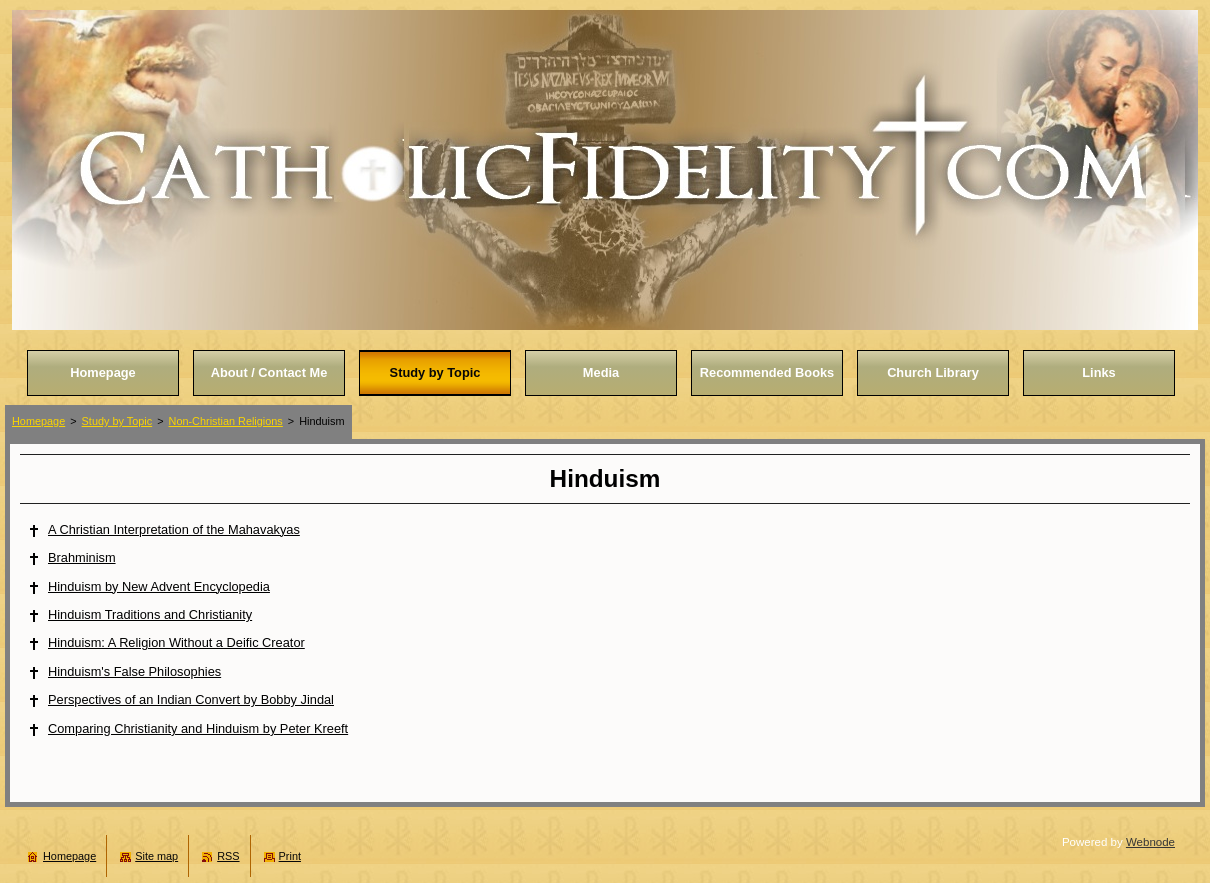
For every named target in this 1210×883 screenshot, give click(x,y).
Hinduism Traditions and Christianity (150, 614)
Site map (156, 856)
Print (290, 856)
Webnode (1150, 842)
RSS (228, 856)
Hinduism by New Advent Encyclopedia (159, 586)
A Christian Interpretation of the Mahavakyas (174, 529)
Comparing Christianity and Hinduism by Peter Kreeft (198, 728)
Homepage (38, 421)
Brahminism (82, 557)
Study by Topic (117, 421)
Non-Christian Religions (226, 421)
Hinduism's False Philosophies (134, 671)
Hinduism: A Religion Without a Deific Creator (176, 642)
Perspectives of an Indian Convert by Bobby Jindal (191, 699)
